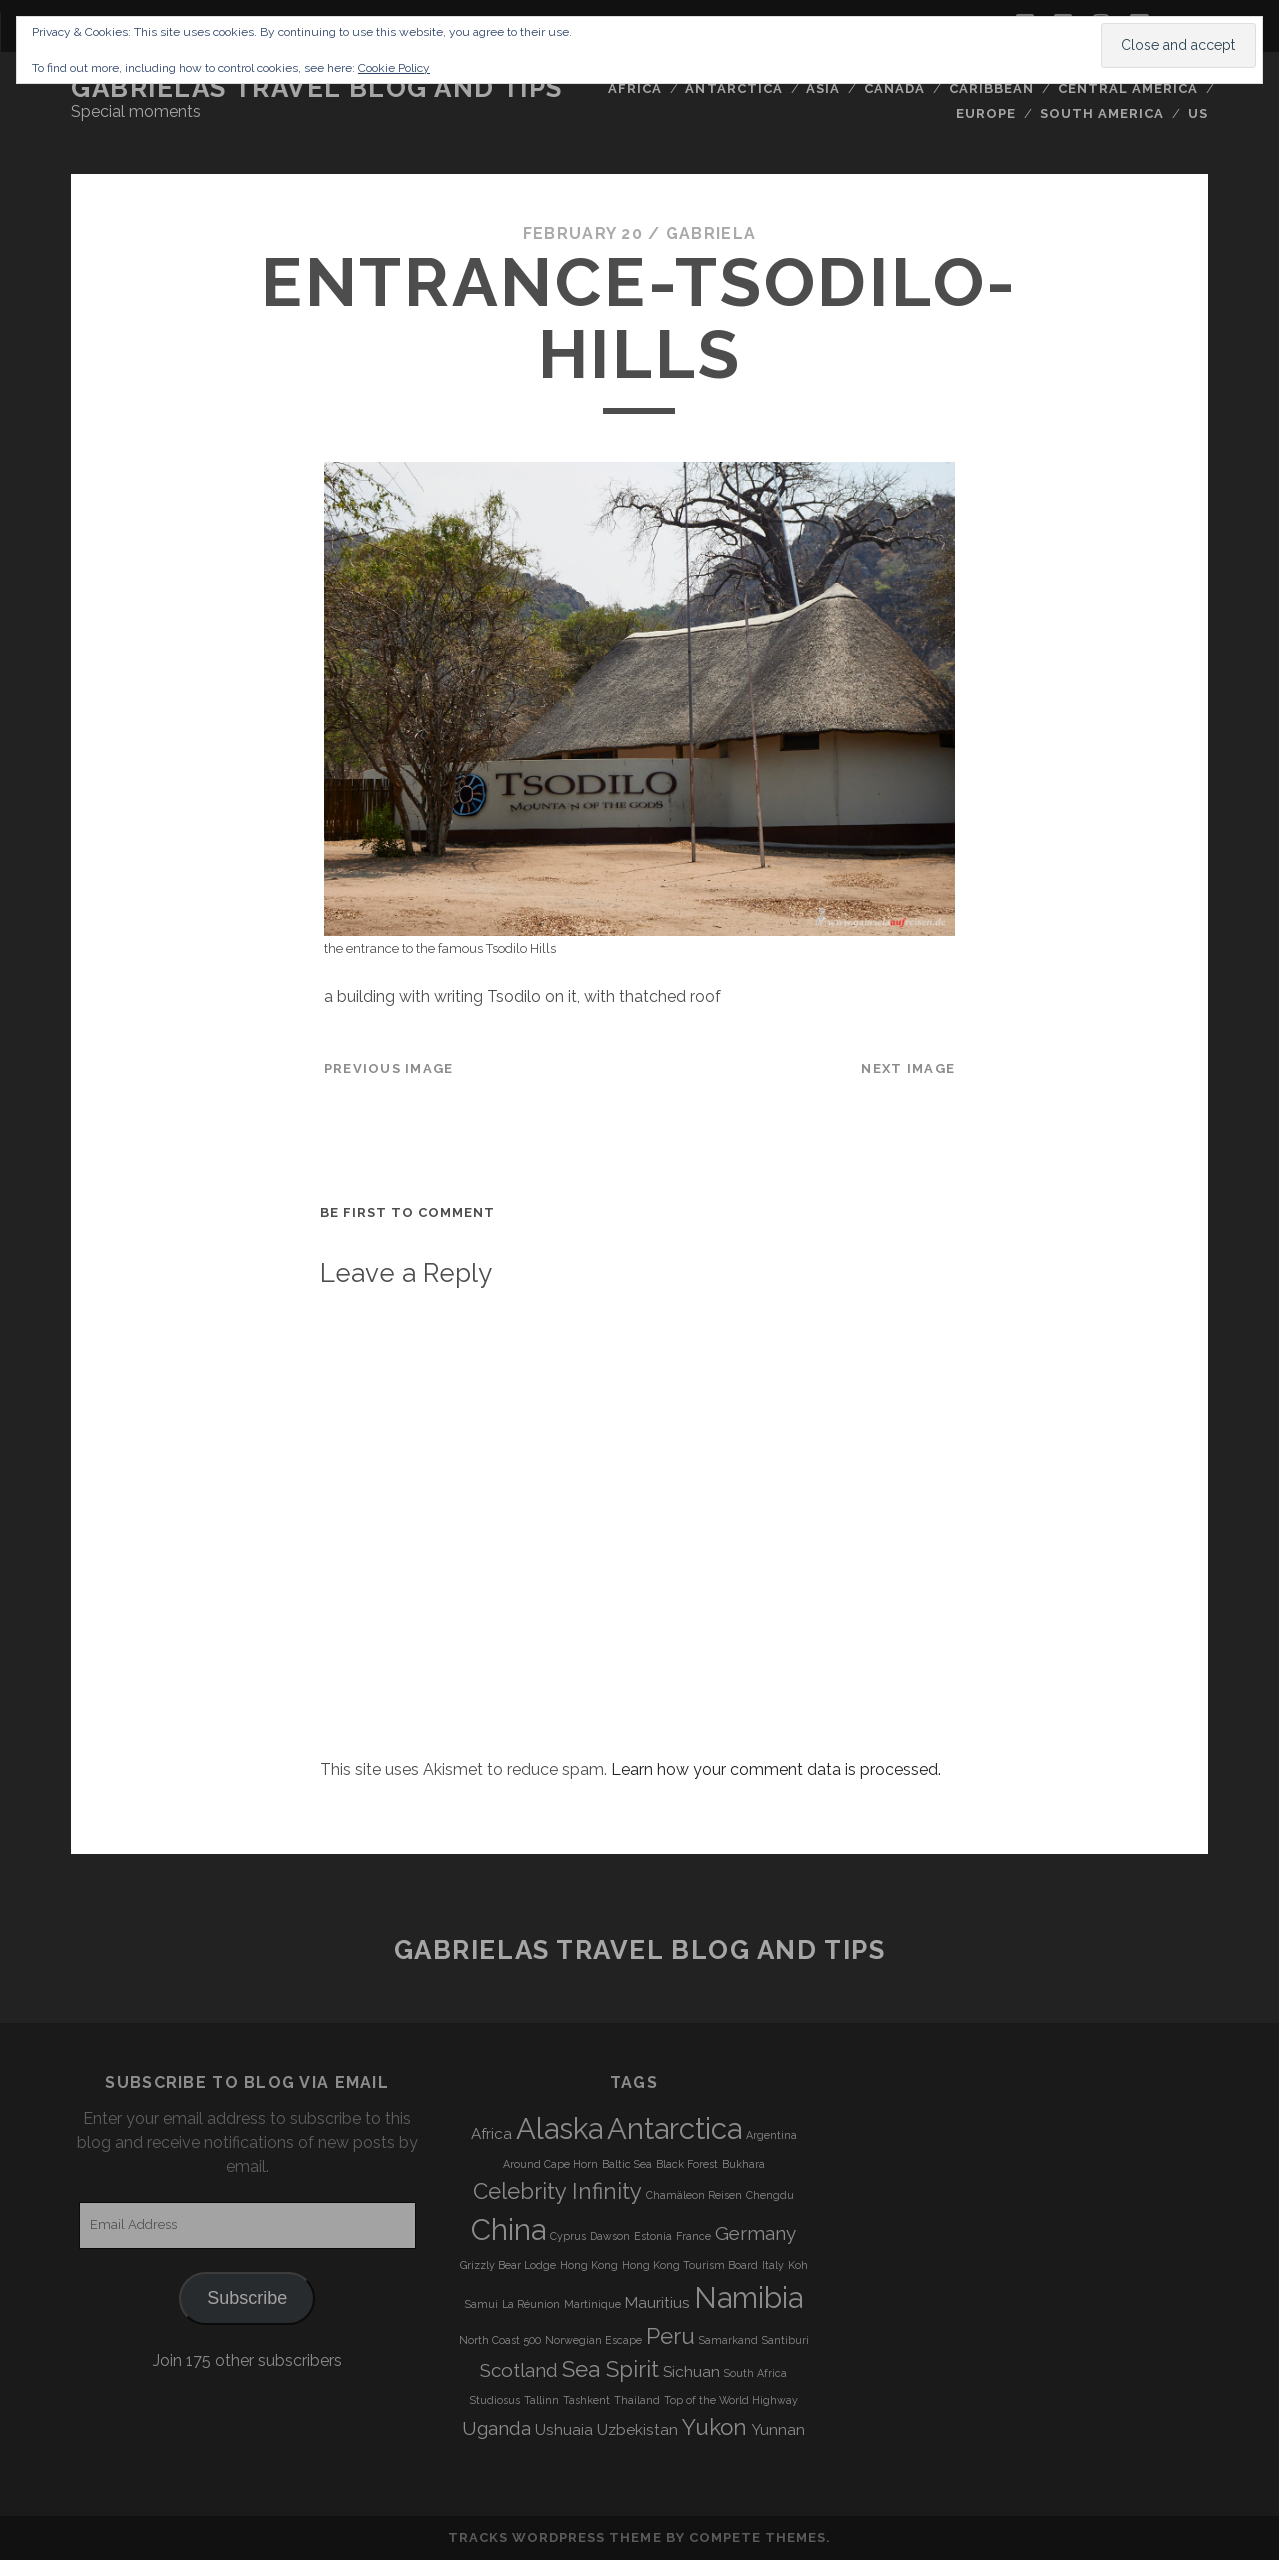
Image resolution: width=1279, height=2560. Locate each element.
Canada (894, 88)
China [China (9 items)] (508, 2229)
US (1198, 113)
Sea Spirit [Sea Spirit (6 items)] (610, 2369)
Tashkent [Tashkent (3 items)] (586, 2400)
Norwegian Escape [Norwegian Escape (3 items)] (593, 2340)
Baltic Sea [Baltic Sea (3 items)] (627, 2164)
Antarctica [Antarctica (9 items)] (674, 2128)
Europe (986, 113)
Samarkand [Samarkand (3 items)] (728, 2340)
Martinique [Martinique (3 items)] (592, 2304)
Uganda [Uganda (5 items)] (496, 2428)
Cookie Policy (394, 68)
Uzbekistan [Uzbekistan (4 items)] (637, 2430)
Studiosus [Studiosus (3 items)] (495, 2400)
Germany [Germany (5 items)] (755, 2233)
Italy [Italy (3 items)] (773, 2265)
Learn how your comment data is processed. (776, 1769)
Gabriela (711, 233)
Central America (1128, 88)
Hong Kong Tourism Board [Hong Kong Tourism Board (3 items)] (690, 2265)
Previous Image (389, 1068)
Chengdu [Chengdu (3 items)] (770, 2195)
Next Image (908, 1068)
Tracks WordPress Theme (555, 2537)
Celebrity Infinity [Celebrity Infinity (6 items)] (557, 2191)
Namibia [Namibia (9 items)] (748, 2297)
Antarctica (733, 88)
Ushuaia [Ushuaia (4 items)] (564, 2430)
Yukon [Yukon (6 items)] (714, 2427)
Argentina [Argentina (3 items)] (771, 2135)
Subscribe (247, 2298)
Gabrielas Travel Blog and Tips (317, 88)
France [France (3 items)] (693, 2236)
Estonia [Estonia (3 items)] (653, 2236)
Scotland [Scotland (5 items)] (519, 2370)
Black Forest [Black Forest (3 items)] (687, 2164)
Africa (635, 88)
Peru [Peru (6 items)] (670, 2336)
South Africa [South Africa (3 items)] (755, 2373)
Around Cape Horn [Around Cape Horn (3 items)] (550, 2164)
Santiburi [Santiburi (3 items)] (785, 2340)
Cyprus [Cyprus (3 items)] (568, 2236)
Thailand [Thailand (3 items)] (637, 2400)
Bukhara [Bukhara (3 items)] (743, 2164)
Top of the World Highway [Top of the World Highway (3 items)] (731, 2400)
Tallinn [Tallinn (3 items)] (541, 2400)
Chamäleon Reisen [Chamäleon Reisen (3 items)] (694, 2195)
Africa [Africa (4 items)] (491, 2134)
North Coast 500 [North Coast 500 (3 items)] (500, 2340)
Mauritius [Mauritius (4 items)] (657, 2303)
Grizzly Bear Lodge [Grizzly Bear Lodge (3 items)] (508, 2265)
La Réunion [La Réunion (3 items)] (531, 2304)
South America (1102, 113)
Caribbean (991, 88)
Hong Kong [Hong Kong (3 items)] (589, 2265)
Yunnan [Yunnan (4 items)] (778, 2430)
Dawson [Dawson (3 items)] (610, 2236)
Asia (823, 88)
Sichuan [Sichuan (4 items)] (691, 2372)
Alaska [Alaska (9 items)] (559, 2128)
